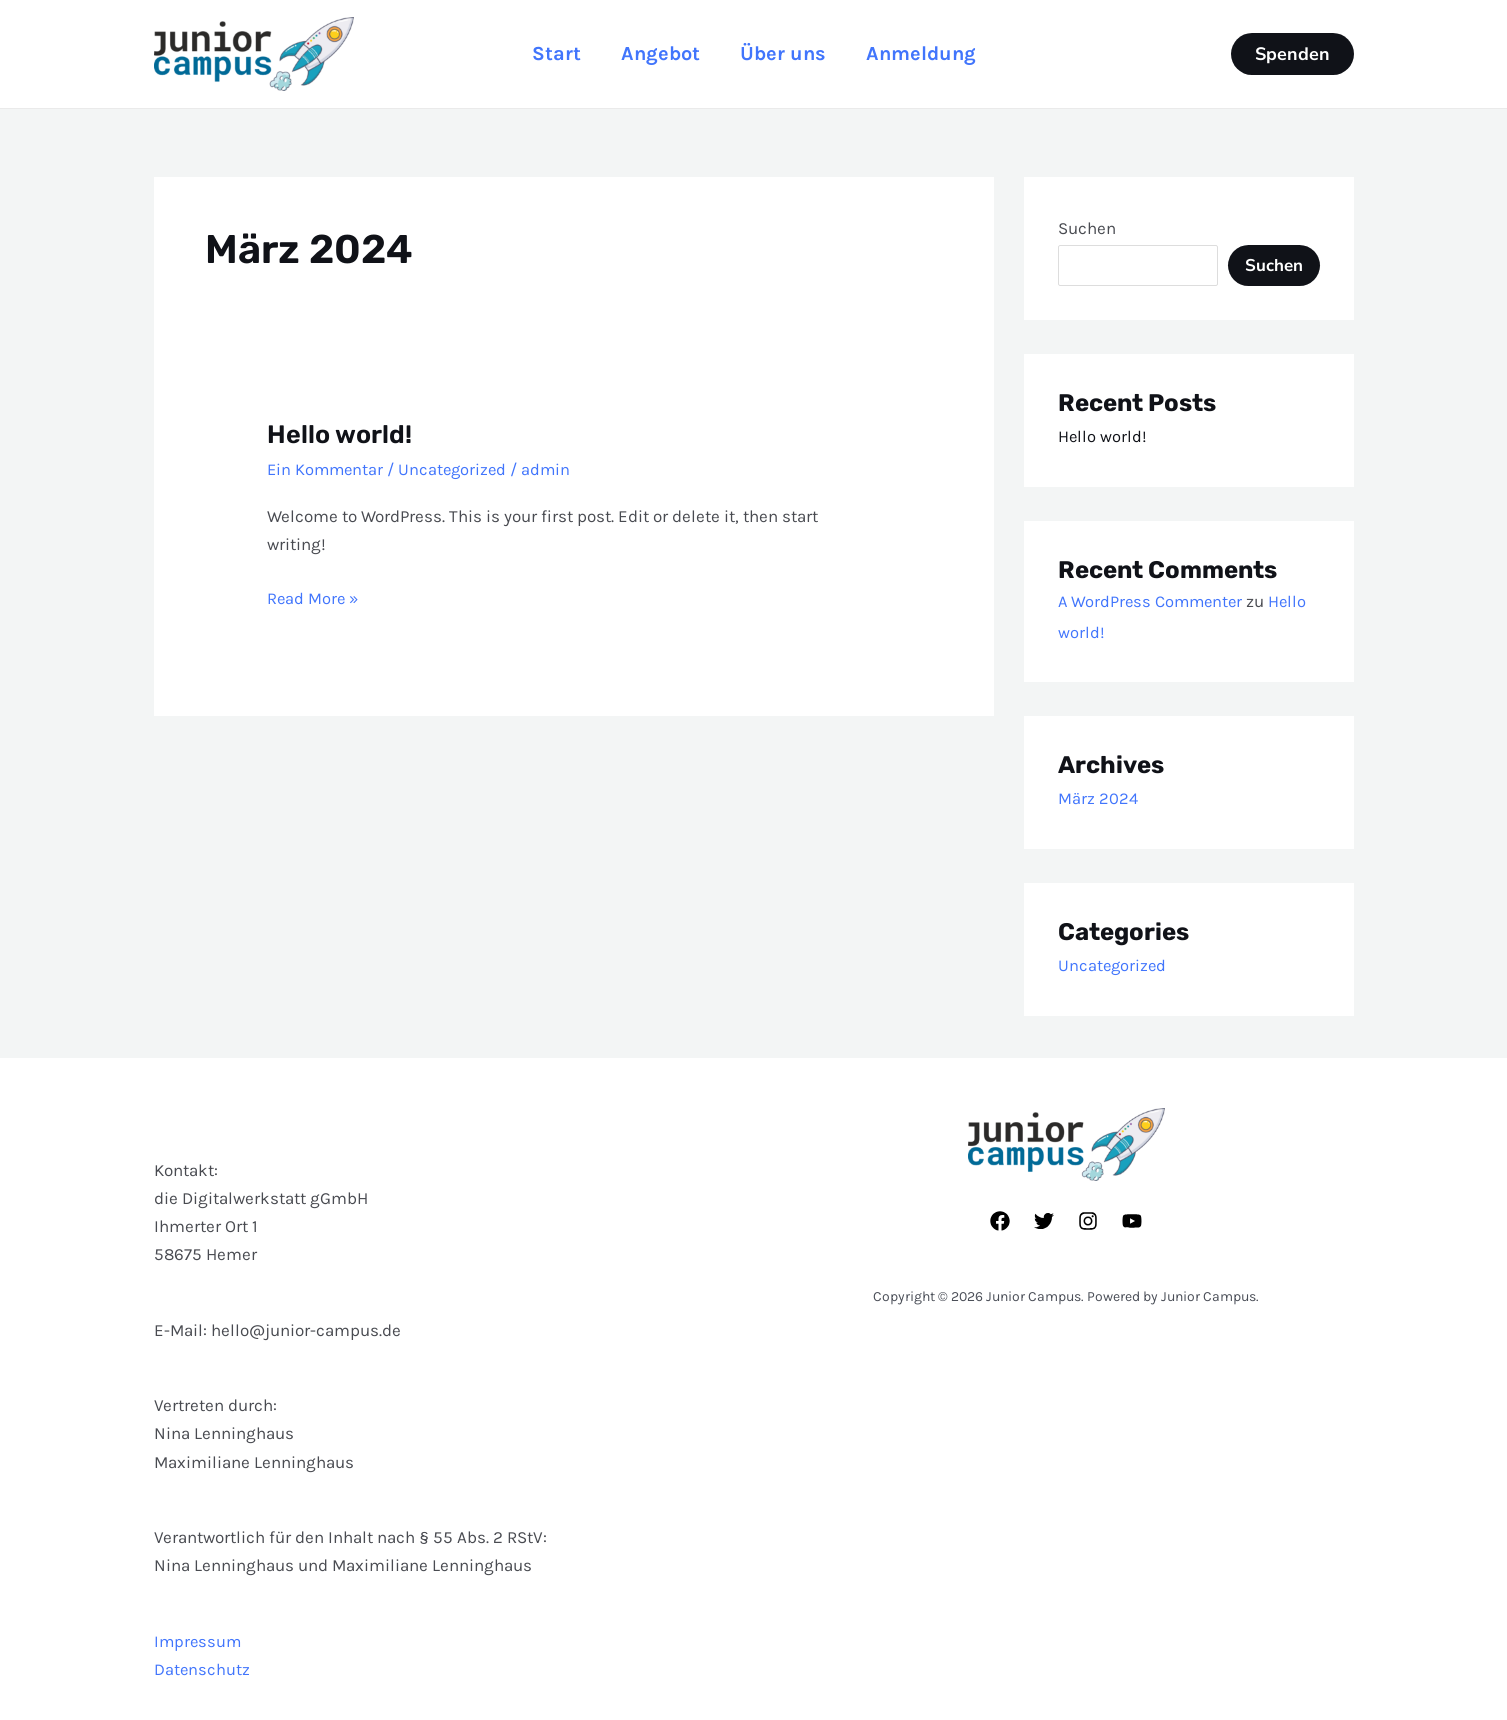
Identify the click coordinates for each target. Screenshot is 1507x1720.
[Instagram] (1088, 1221)
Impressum (199, 1641)
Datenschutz (202, 1669)
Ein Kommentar (327, 469)
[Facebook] (1000, 1221)
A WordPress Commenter (1153, 601)
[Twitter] (1044, 1221)
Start (544, 53)
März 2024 (1098, 798)
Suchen (1087, 228)
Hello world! (341, 434)
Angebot (656, 53)
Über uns (787, 53)
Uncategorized (457, 469)
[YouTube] (1132, 1221)
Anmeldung (933, 53)
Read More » (314, 595)
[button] (1292, 54)
